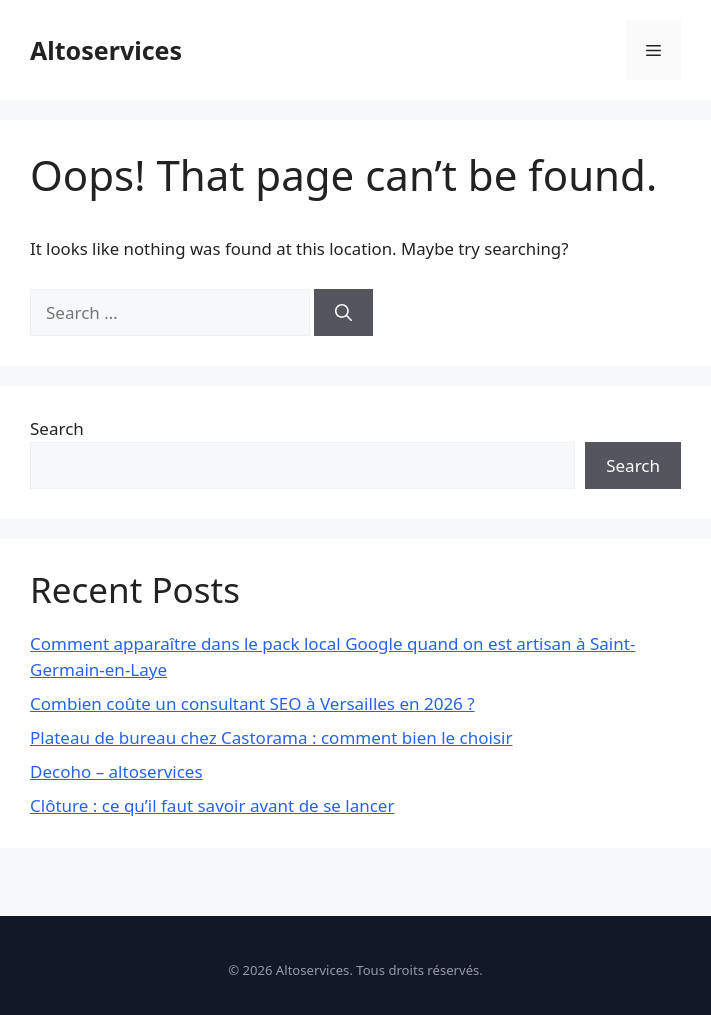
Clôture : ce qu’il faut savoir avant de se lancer (212, 805)
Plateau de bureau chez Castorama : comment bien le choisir (271, 737)
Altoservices (106, 50)
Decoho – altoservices (116, 771)
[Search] (343, 313)
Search (57, 428)
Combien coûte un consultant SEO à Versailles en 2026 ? (252, 703)
